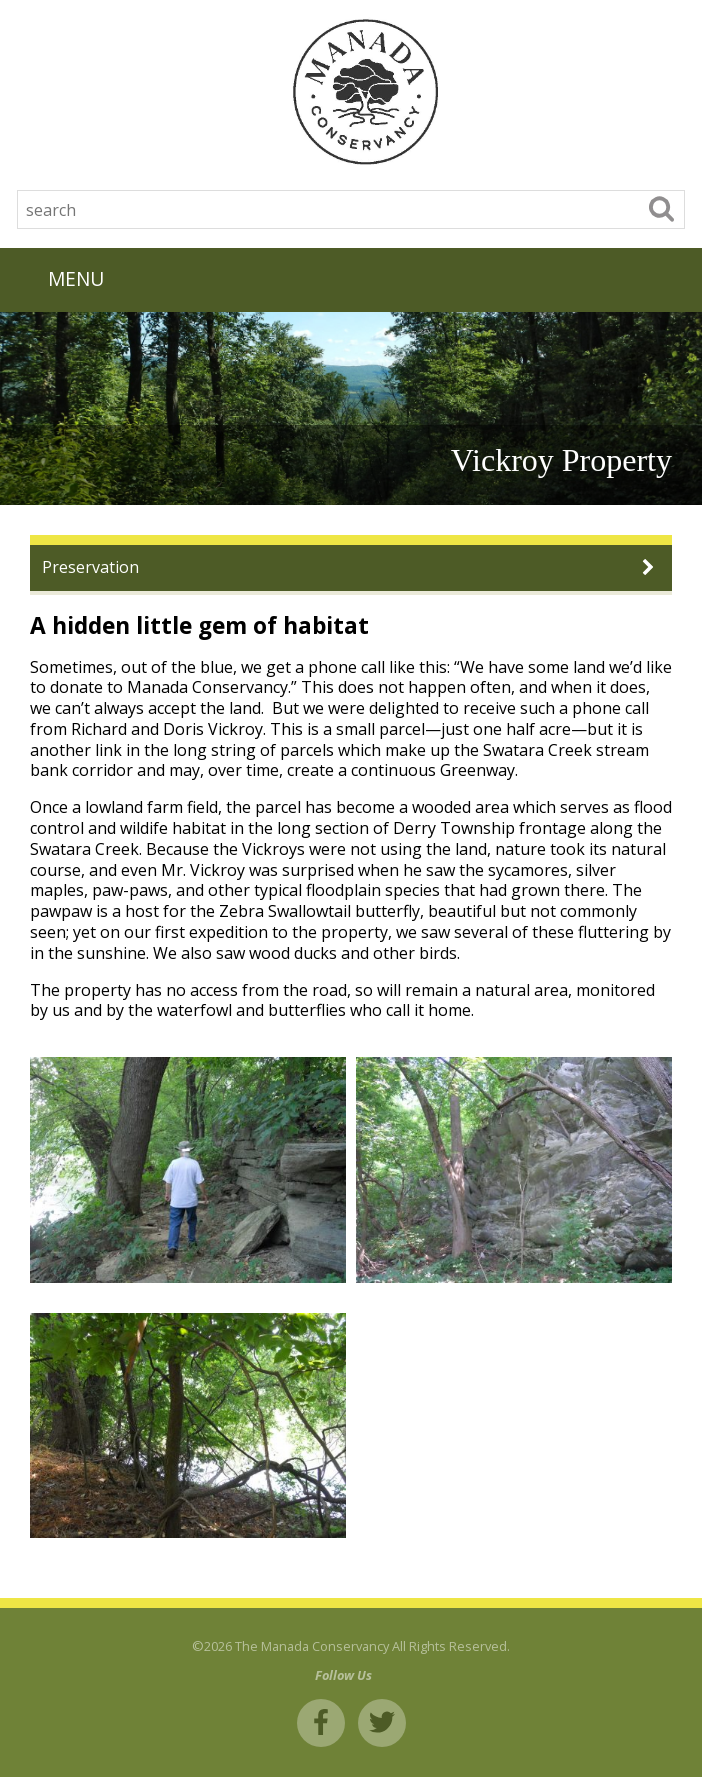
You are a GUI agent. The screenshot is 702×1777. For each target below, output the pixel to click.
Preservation (90, 567)
